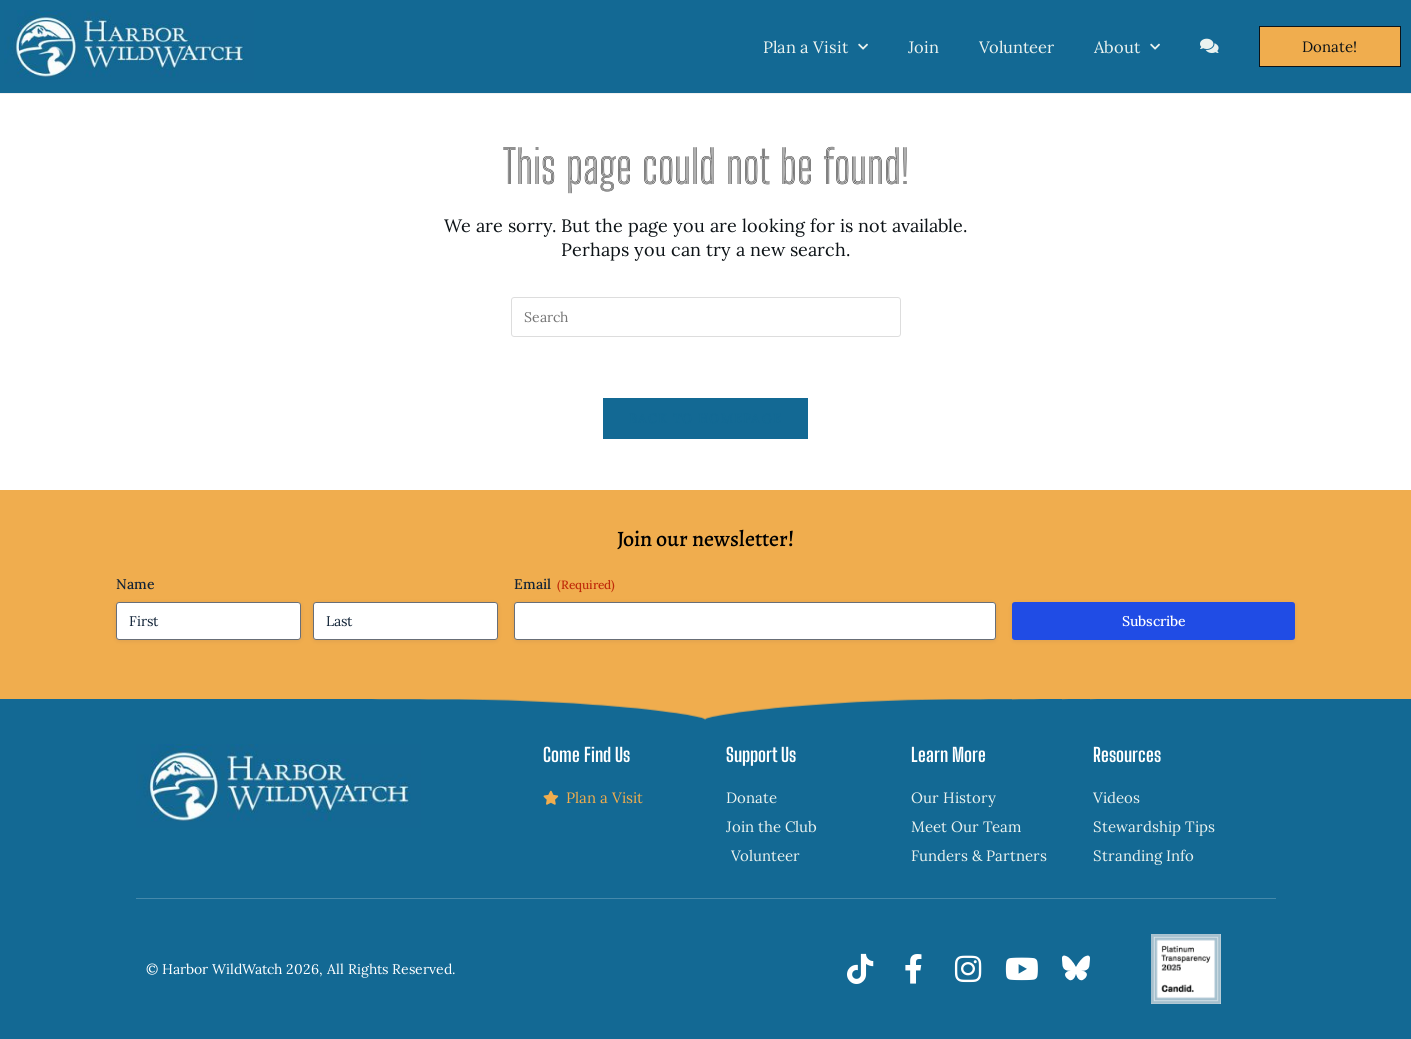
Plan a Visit (815, 47)
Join (923, 47)
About (1127, 47)
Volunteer (1016, 47)
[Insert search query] (706, 317)
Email (564, 584)
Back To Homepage (706, 418)
